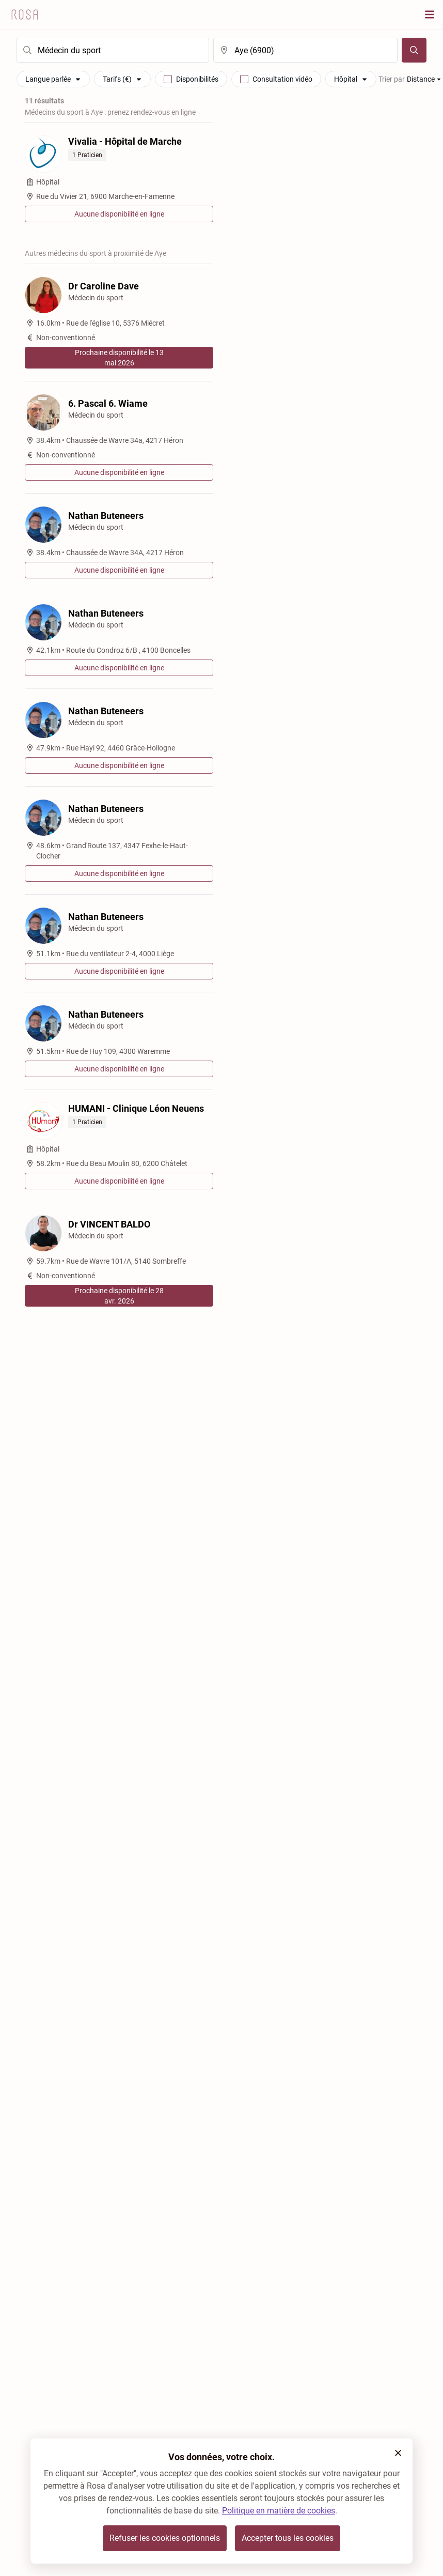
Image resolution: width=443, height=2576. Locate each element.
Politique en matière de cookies (278, 2511)
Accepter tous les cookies (288, 2538)
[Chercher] (414, 50)
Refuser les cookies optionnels (164, 2538)
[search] (113, 50)
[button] (398, 2453)
